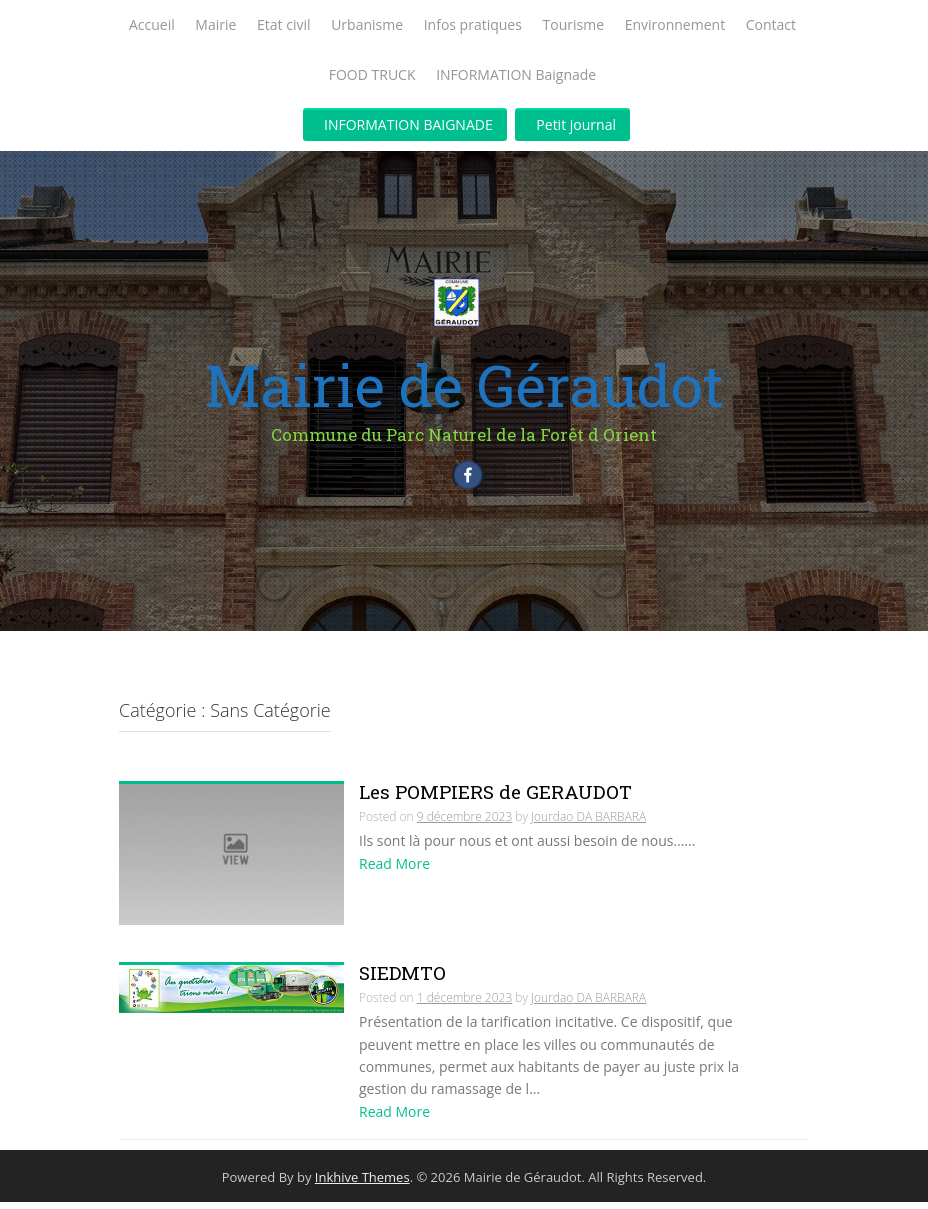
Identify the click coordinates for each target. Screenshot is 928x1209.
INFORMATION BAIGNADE (408, 124)
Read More (394, 871)
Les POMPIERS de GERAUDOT (495, 799)
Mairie (215, 24)
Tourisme (573, 24)
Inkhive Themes (362, 1185)
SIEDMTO (402, 980)
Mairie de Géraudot (464, 384)
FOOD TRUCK (372, 74)
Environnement (675, 24)
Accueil (152, 24)
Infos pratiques (473, 24)
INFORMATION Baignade (516, 74)
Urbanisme (367, 24)
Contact (771, 24)
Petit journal (576, 124)
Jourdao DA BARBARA (588, 824)
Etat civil (283, 24)
